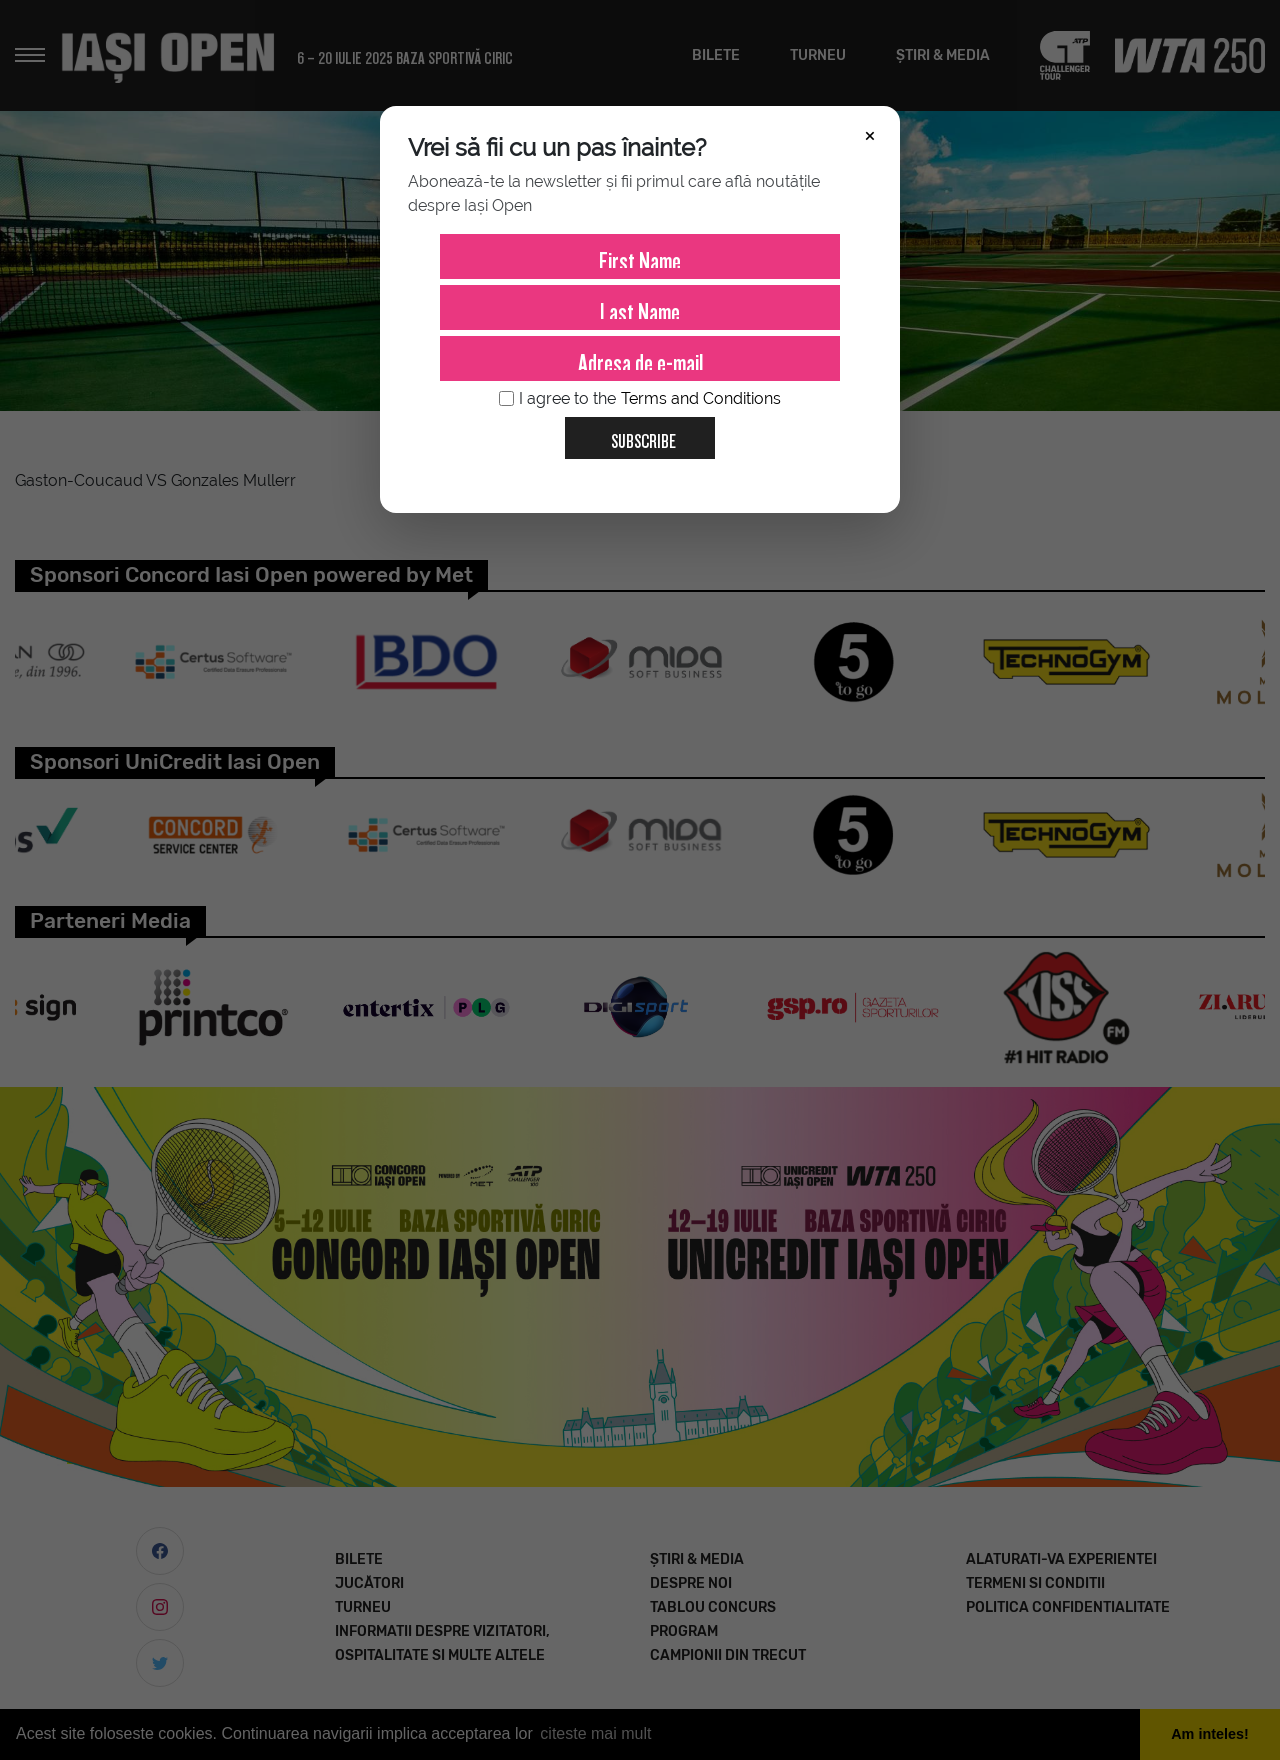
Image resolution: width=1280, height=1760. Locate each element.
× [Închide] (870, 134)
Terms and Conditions (701, 398)
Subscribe (635, 434)
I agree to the (640, 399)
